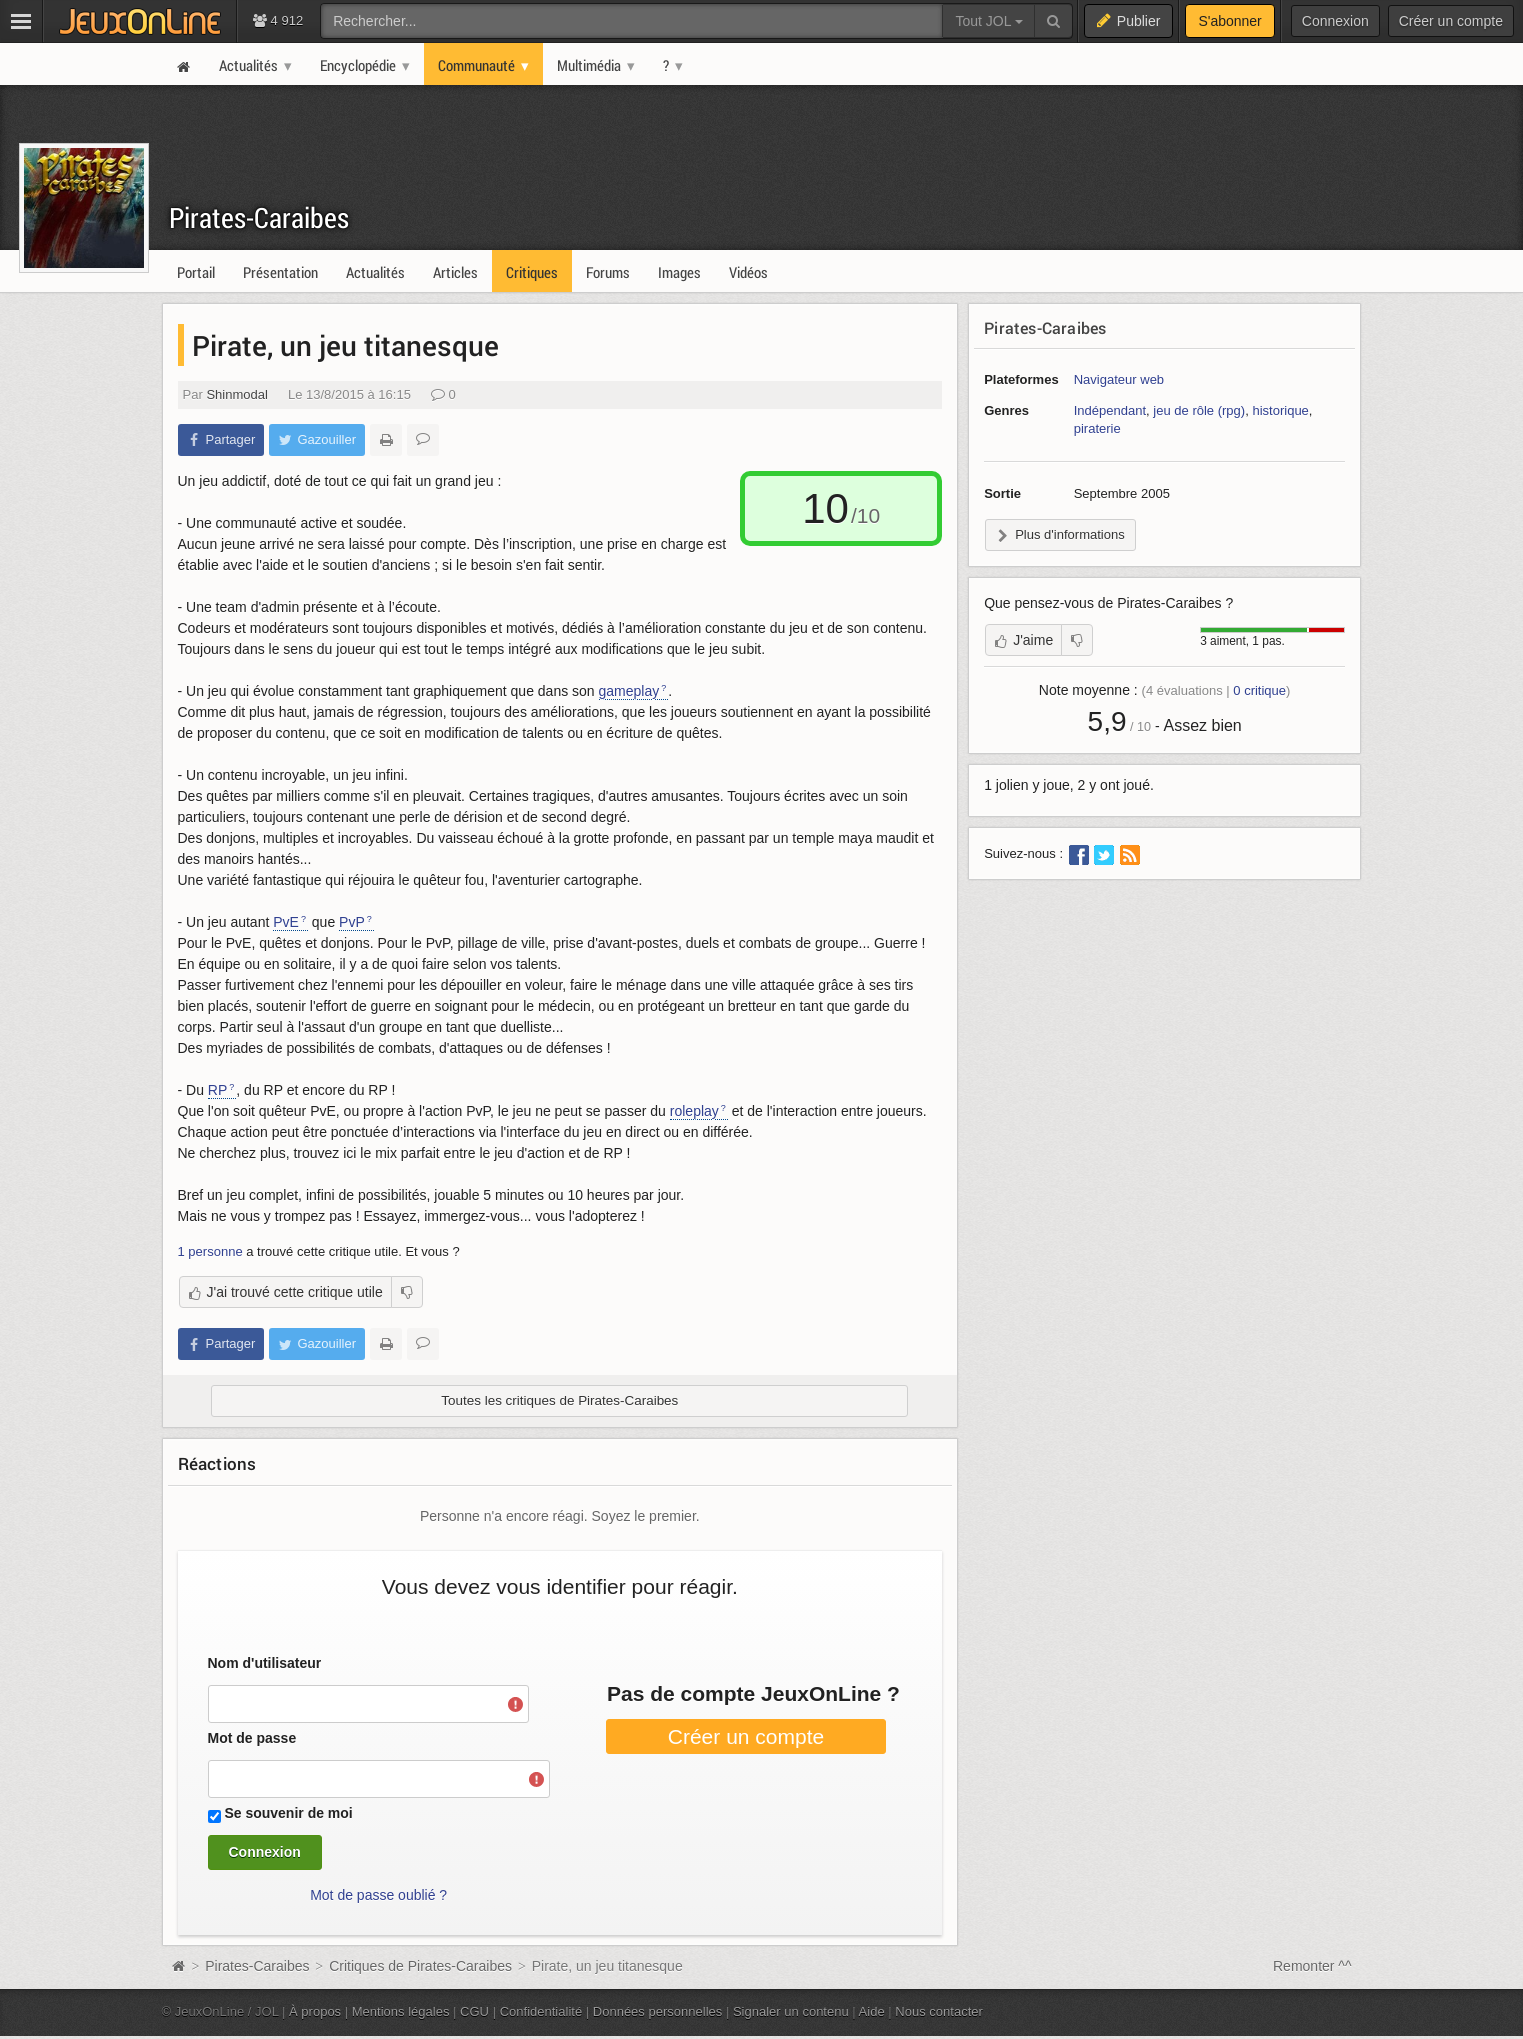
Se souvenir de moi (288, 1813)
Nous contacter (939, 2011)
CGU (474, 2011)
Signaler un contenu (791, 2011)
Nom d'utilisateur (265, 1663)
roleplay (694, 1111)
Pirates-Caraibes (259, 217)
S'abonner (1229, 21)
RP (217, 1090)
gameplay (629, 691)
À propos (315, 2011)
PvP (352, 922)
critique (1259, 690)
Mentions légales (401, 2011)
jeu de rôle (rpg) (1199, 410)
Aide (872, 2011)
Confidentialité (541, 2011)
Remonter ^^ (1312, 1966)
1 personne (210, 1251)
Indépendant (1110, 410)
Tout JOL (988, 21)
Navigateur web (1119, 379)
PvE (286, 922)
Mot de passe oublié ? (378, 1895)
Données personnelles (658, 2011)
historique (1280, 410)
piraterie (1097, 428)
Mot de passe (252, 1738)
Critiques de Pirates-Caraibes (420, 1966)
